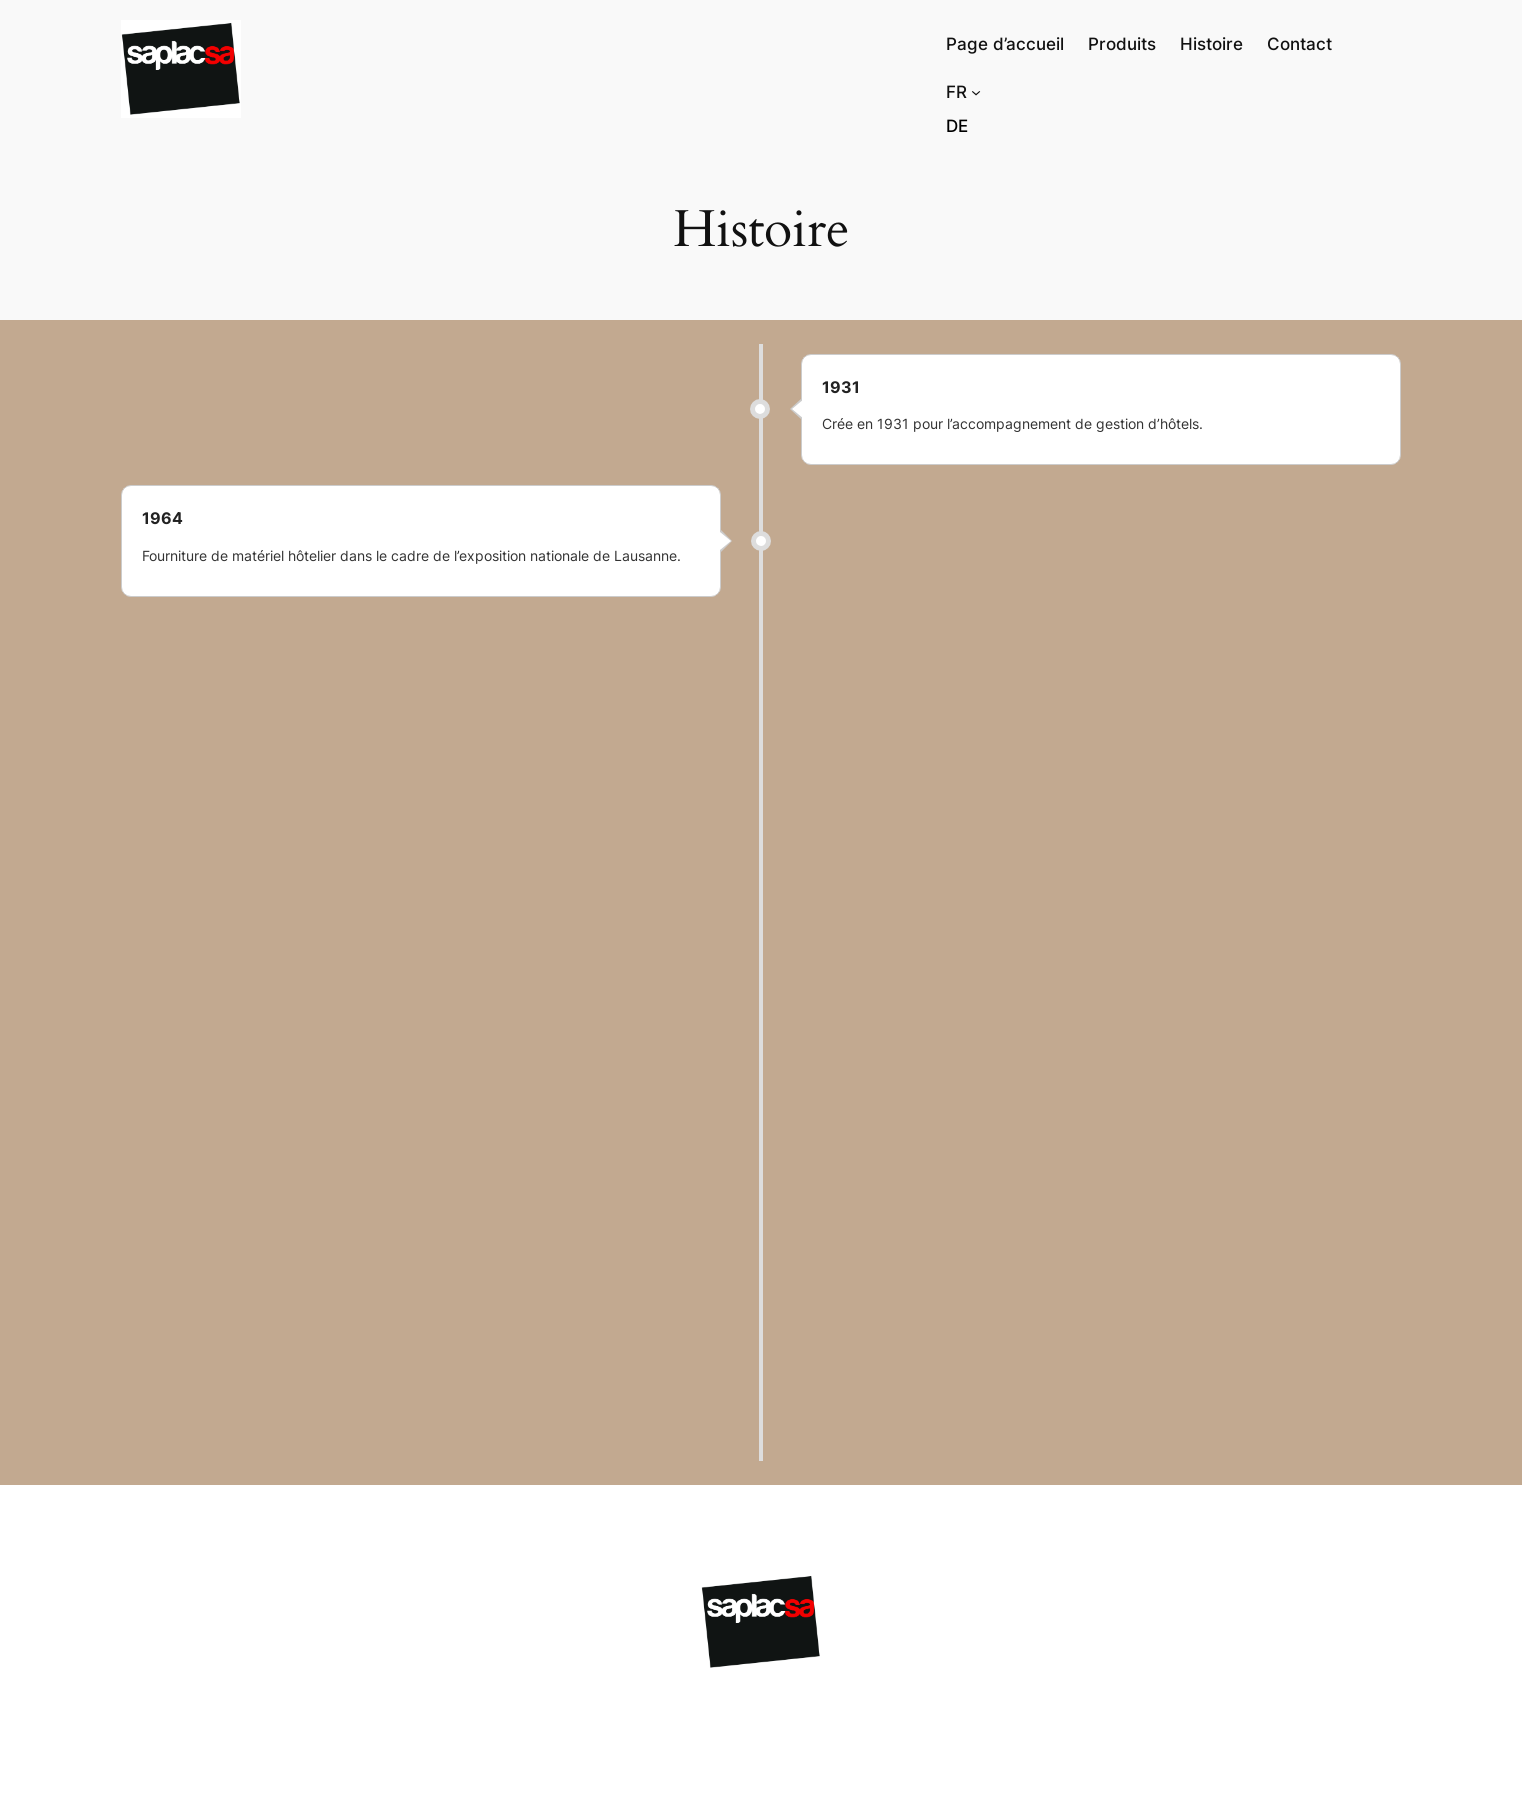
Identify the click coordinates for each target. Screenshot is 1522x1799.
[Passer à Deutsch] (957, 126)
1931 (841, 387)
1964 (162, 518)
